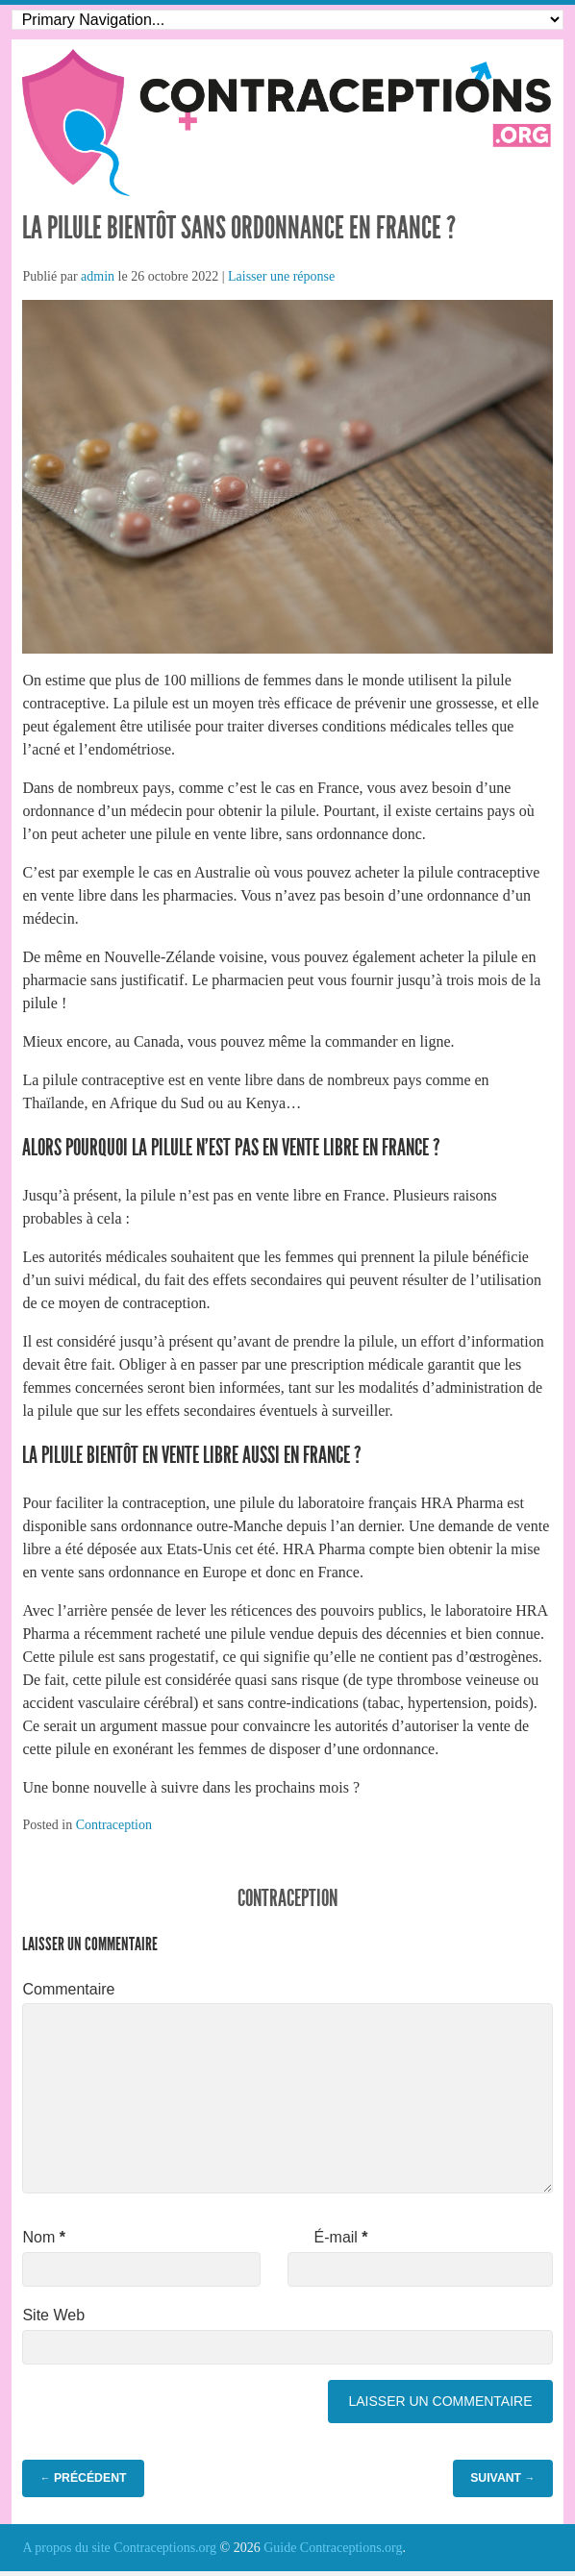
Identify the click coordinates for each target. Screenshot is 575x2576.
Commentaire (68, 1989)
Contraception (114, 1825)
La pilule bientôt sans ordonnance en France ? (239, 228)
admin (97, 276)
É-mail (341, 2237)
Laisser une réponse (281, 276)
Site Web (53, 2315)
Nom (43, 2237)
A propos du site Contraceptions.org (119, 2547)
